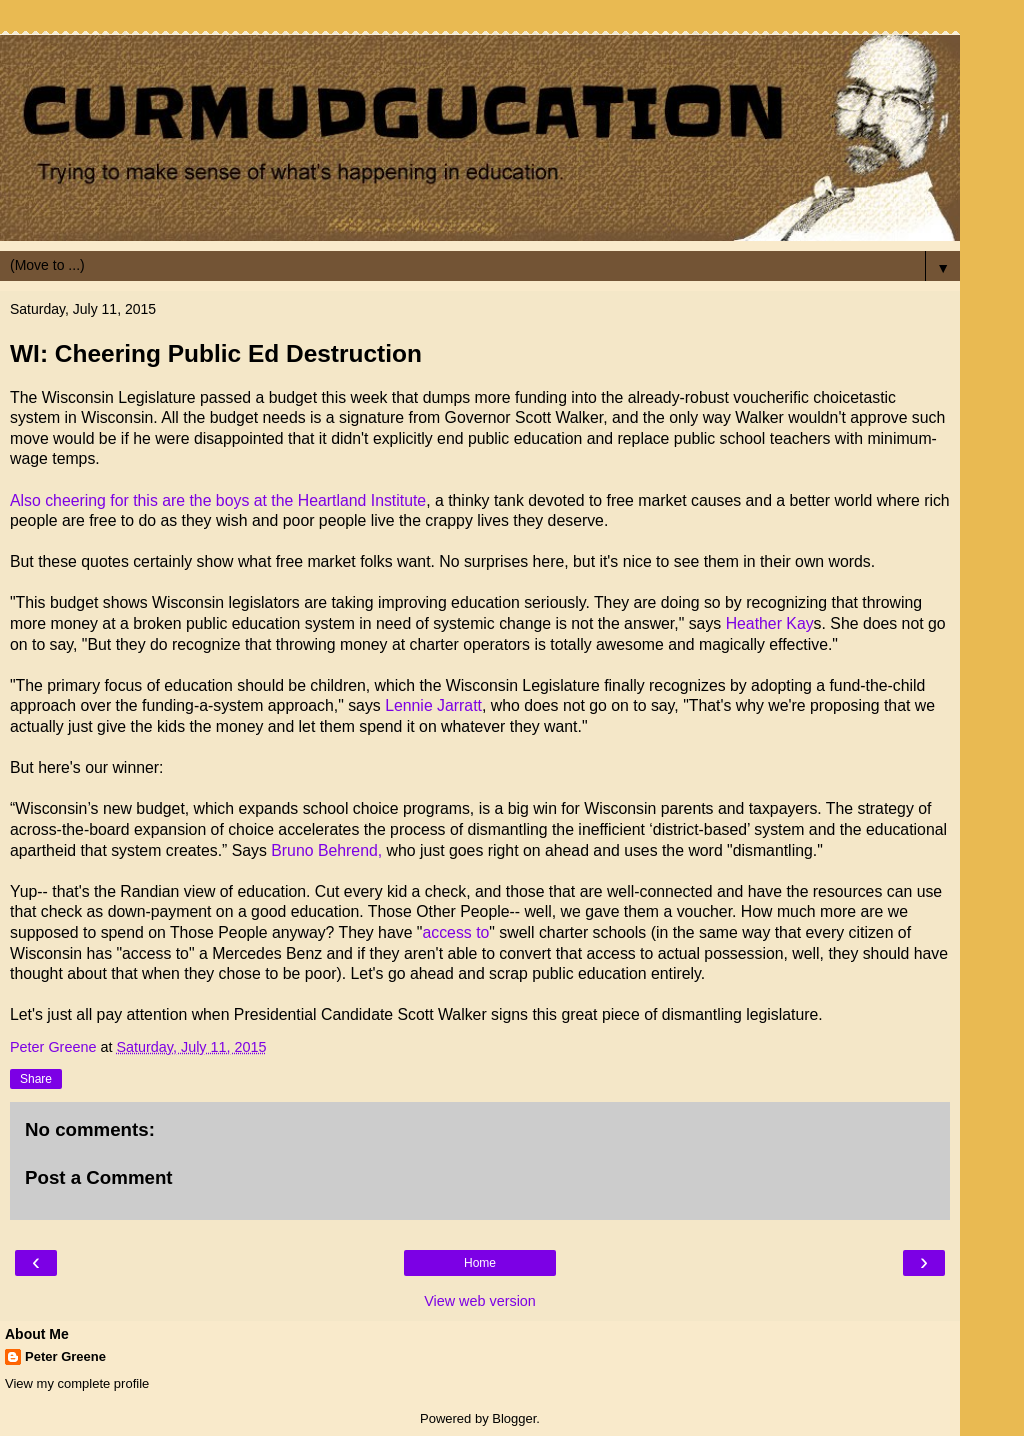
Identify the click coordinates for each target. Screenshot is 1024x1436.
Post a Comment (99, 1177)
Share (36, 1079)
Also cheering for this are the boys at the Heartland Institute (218, 500)
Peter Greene (65, 1356)
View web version (480, 1301)
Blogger (514, 1418)
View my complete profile (77, 1383)
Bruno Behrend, (326, 850)
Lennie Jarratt (433, 705)
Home (480, 1263)
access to (455, 932)
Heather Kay (770, 623)
